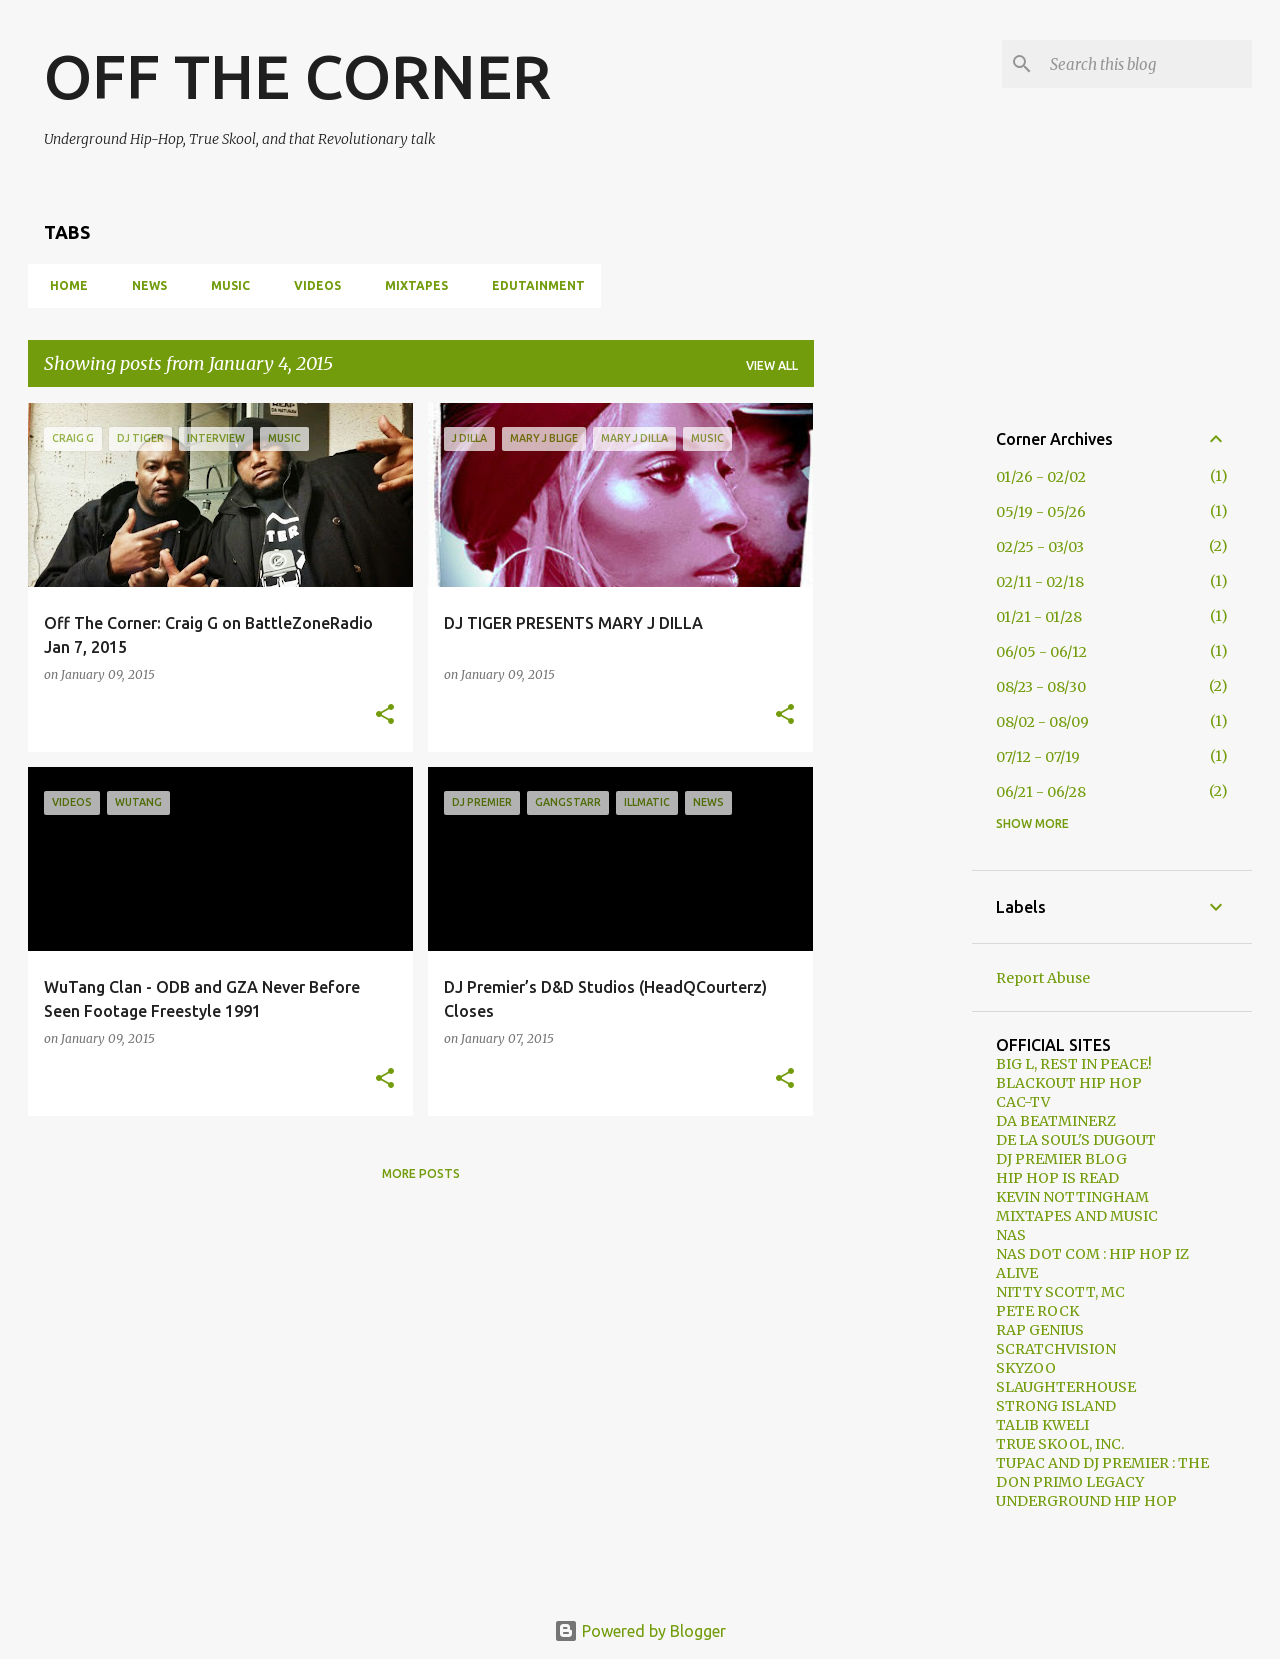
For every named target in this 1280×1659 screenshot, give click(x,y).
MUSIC (224, 285)
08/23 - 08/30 (1041, 687)
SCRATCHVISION (1056, 1349)
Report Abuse (1043, 978)
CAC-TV (1023, 1102)
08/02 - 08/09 (1042, 722)
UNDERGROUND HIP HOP (1086, 1501)
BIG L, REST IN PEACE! (1074, 1064)
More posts (421, 1173)
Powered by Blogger (640, 1631)
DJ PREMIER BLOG (1061, 1159)
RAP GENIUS (1040, 1330)
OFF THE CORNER (297, 76)
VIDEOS (311, 285)
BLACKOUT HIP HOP (1069, 1083)
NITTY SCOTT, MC (1060, 1292)
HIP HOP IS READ (1057, 1178)
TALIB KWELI (1042, 1425)
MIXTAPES (410, 285)
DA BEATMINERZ (1056, 1121)
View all (772, 365)
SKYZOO (1026, 1368)
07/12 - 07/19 (1038, 757)
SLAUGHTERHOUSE (1066, 1387)
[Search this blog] (1147, 64)
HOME (63, 285)
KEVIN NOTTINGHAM (1072, 1197)
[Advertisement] (893, 703)
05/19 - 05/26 (1041, 512)
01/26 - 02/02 (1041, 477)
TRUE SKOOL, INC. (1060, 1444)
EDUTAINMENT (532, 285)
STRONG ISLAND (1056, 1406)
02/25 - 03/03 (1040, 547)
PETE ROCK (1037, 1311)
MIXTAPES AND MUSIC (1077, 1216)
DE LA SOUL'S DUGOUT (1076, 1140)
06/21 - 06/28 (1041, 792)
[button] (385, 715)
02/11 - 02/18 (1040, 582)
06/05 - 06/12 (1041, 652)
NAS (1011, 1235)
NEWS (143, 285)
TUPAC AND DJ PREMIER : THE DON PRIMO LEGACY (1102, 1472)
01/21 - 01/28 (1039, 617)
